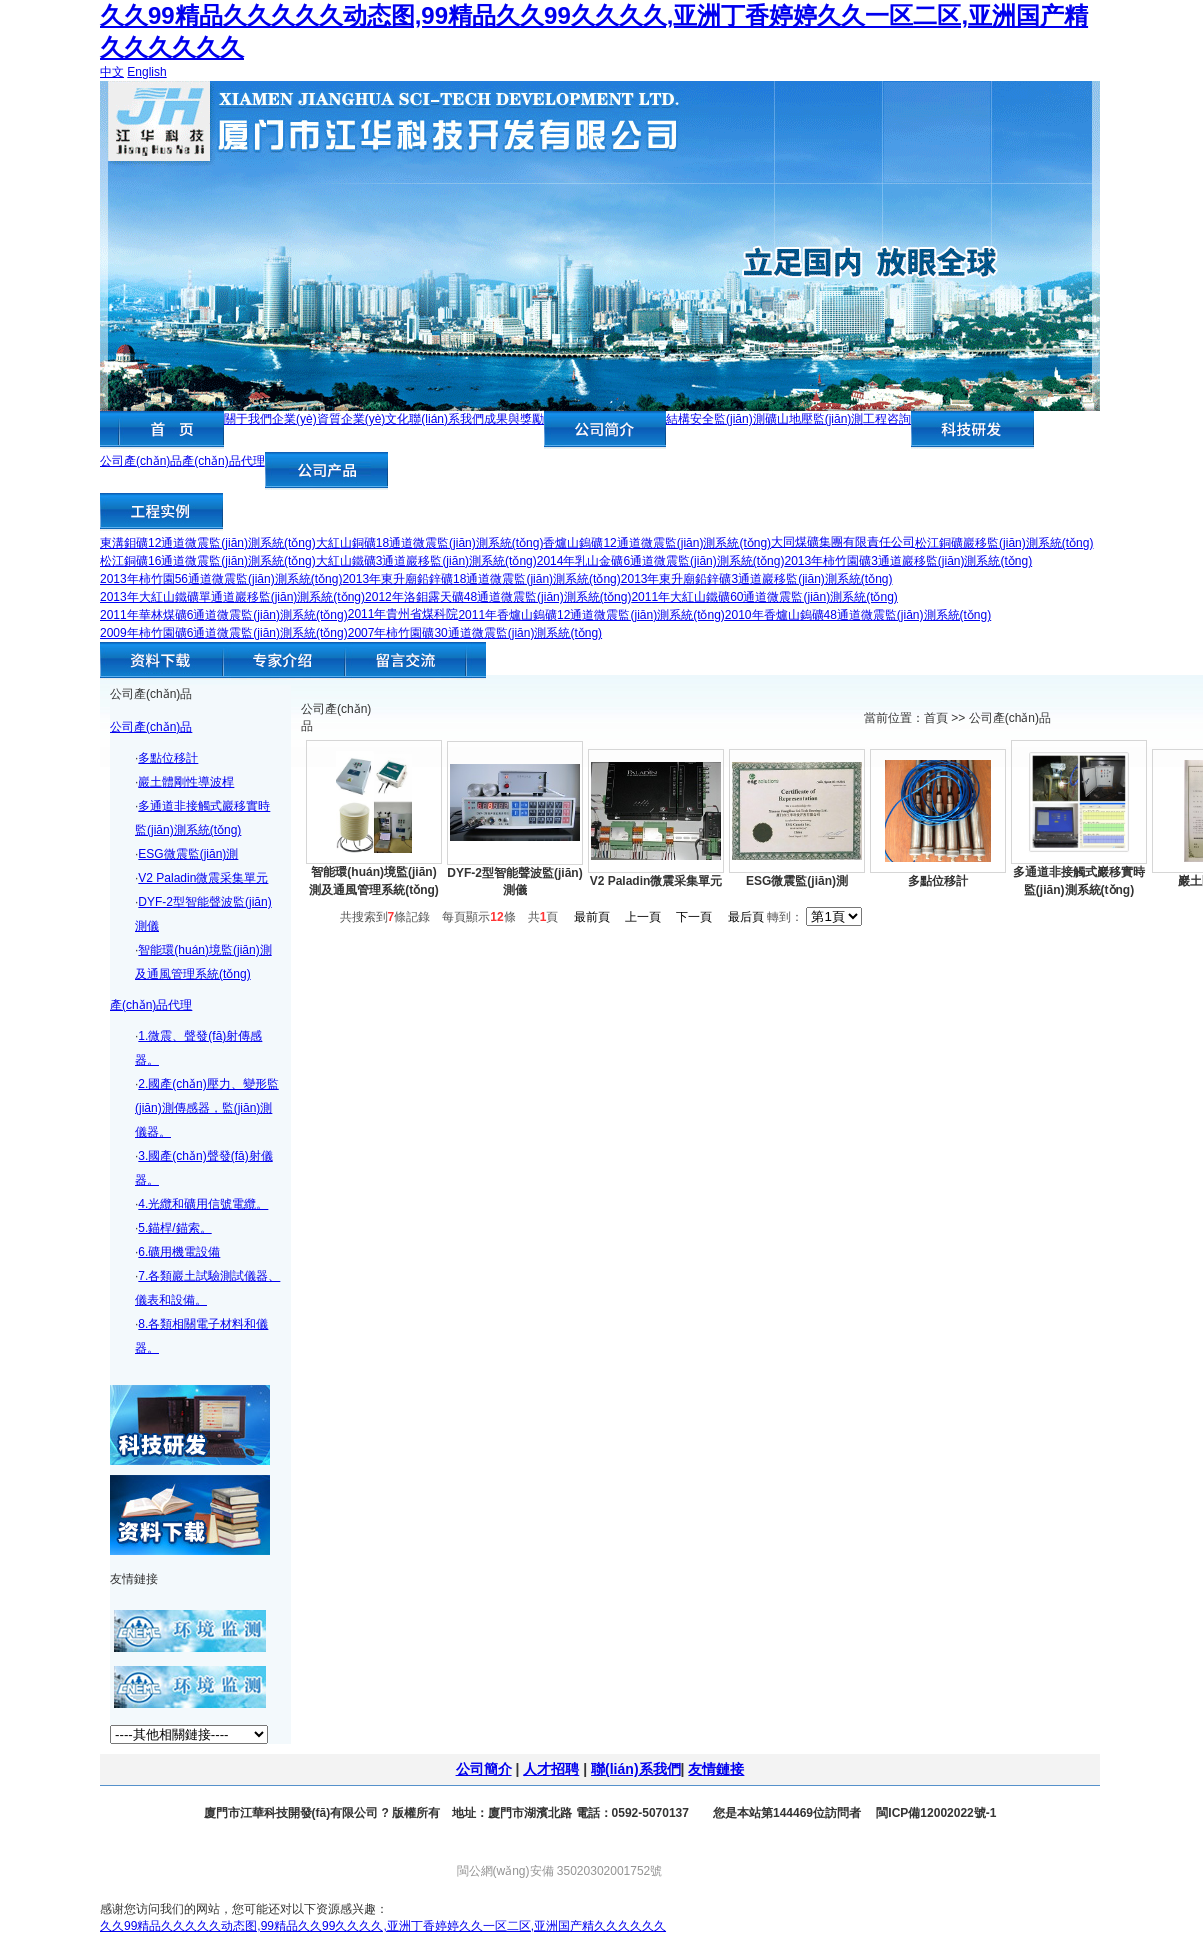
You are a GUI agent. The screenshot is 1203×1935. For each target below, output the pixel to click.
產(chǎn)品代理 (223, 461)
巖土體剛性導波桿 (186, 782)
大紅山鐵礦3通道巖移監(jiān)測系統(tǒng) (426, 561)
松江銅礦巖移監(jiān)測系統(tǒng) (1004, 543)
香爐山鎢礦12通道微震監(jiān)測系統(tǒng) (657, 543)
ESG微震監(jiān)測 (188, 854)
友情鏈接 (716, 1769)
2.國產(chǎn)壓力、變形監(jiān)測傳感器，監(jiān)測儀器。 (207, 1108)
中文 (112, 72)
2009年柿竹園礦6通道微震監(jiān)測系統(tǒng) (224, 633)
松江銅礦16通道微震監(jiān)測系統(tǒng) (208, 561)
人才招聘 (551, 1769)
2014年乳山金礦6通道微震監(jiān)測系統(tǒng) (661, 561)
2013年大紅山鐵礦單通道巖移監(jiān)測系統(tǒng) (232, 597)
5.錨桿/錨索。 (174, 1228)
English (146, 72)
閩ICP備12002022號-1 (934, 1813)
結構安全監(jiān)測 (715, 419)
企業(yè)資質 (306, 419)
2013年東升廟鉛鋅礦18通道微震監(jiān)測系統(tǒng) (481, 579)
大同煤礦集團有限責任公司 (843, 542)
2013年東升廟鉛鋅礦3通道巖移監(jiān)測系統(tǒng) (757, 579)
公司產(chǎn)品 (141, 461)
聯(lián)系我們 (446, 419)
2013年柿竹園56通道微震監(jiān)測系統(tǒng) (221, 579)
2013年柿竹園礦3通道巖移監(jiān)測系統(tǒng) (908, 561)
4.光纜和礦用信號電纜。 (203, 1204)
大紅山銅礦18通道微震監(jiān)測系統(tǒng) (430, 543)
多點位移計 (168, 758)
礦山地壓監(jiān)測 (814, 419)
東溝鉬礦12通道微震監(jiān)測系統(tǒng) (208, 543)
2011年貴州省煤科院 (403, 614)
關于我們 (248, 419)
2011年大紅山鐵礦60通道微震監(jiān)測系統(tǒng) (764, 597)
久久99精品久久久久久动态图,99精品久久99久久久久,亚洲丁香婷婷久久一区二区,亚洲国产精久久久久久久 (383, 1926)
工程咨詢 (887, 419)
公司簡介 (484, 1769)
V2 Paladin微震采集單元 (203, 878)
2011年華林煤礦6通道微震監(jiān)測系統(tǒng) (224, 615)
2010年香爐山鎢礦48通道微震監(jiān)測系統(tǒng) (858, 615)
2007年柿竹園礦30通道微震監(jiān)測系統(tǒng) (475, 633)
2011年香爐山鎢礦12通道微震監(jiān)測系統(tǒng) (591, 615)
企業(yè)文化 (375, 419)
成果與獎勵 (514, 419)
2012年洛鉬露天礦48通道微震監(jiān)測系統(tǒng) (498, 597)
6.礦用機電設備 (179, 1252)
